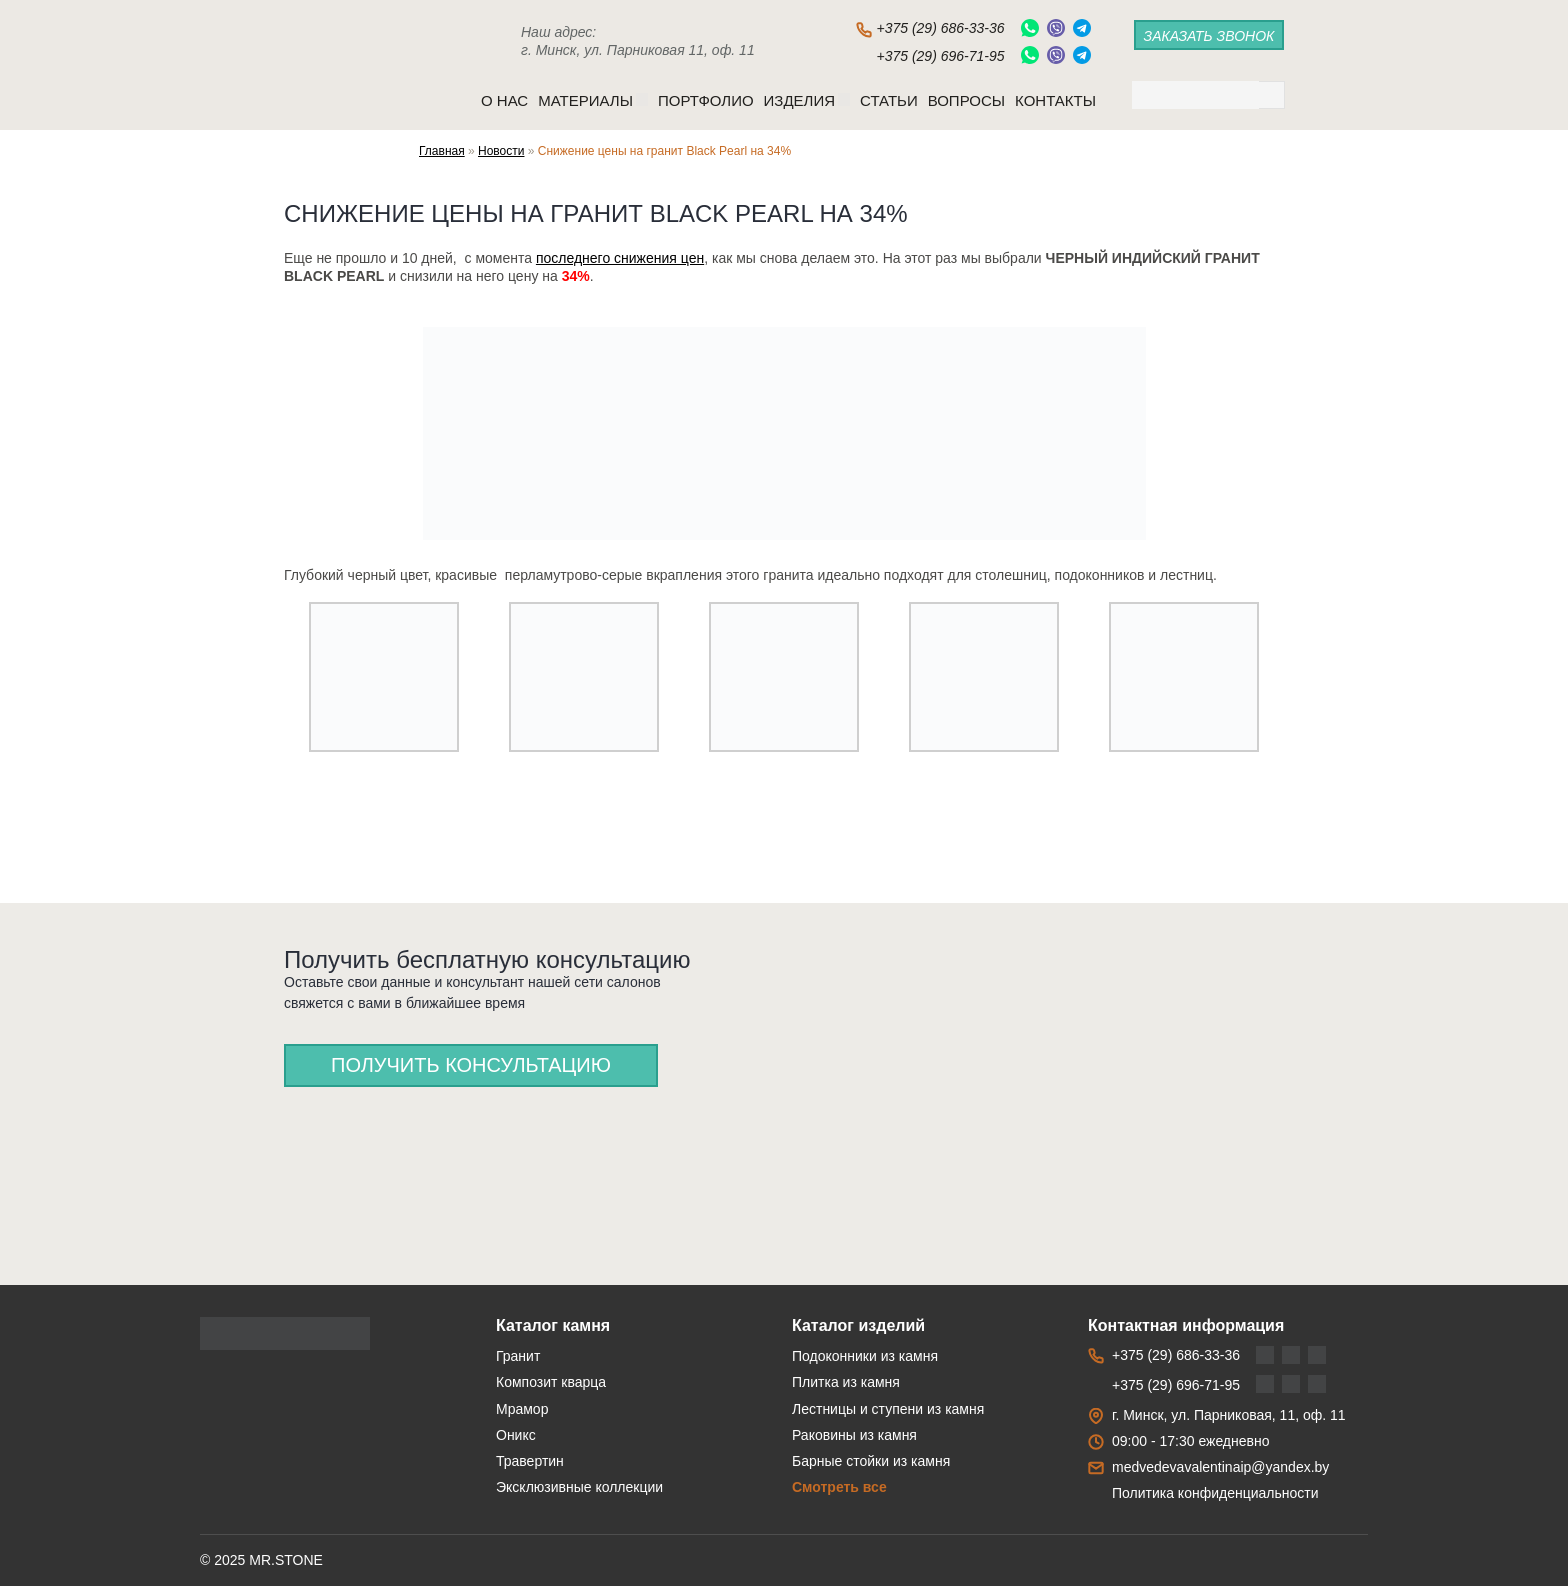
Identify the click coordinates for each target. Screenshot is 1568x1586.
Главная (442, 151)
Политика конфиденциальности (1215, 1493)
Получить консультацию (471, 1065)
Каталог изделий (858, 1325)
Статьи (889, 100)
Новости (501, 151)
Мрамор (522, 1409)
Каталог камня (553, 1325)
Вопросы (966, 100)
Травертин (530, 1461)
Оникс (516, 1435)
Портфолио (706, 100)
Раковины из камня (854, 1435)
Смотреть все (839, 1487)
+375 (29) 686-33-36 (940, 28)
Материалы (593, 100)
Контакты (1055, 100)
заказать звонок (1209, 36)
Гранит (518, 1356)
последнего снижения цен (620, 258)
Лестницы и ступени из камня (888, 1409)
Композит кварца (551, 1382)
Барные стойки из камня (871, 1461)
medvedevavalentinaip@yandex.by (1220, 1467)
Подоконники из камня (865, 1356)
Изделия (807, 100)
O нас (504, 100)
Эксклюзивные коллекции (579, 1487)
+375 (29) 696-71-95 (940, 56)
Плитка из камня (846, 1382)
